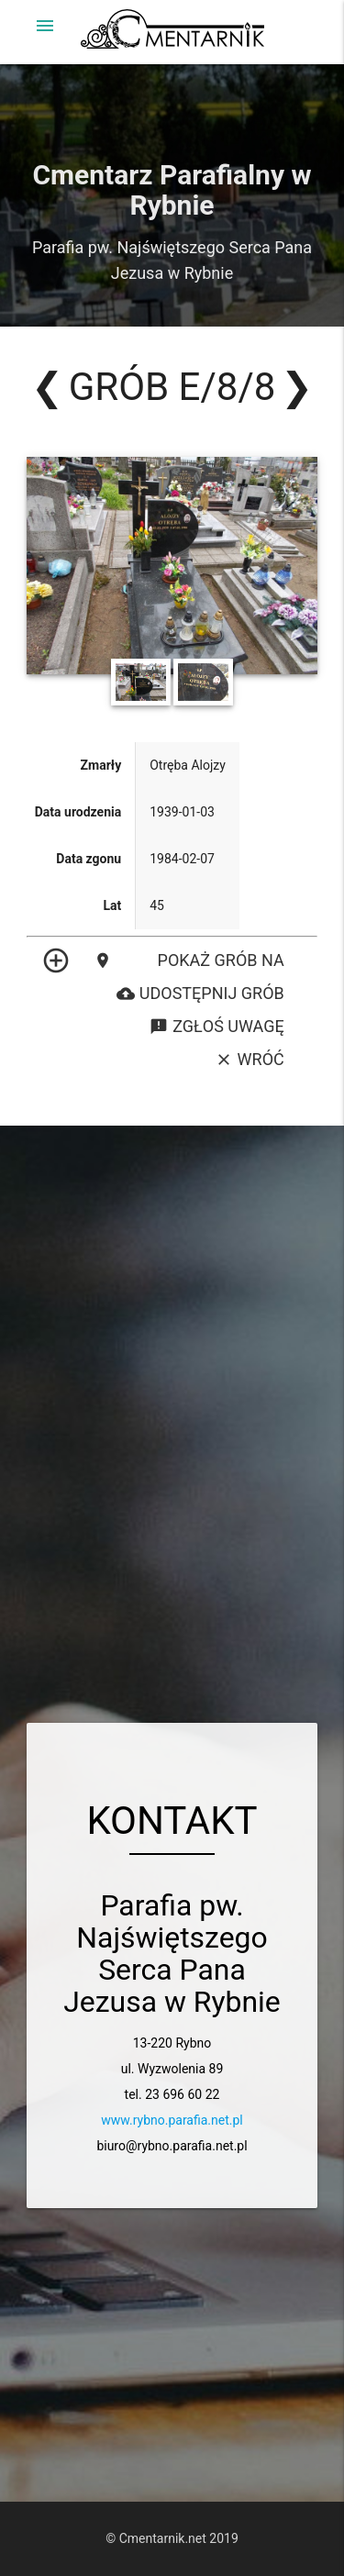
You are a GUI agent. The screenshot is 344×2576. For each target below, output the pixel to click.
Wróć (249, 1059)
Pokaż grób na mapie (189, 960)
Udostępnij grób (200, 993)
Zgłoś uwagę (216, 1026)
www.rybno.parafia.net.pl (172, 2120)
